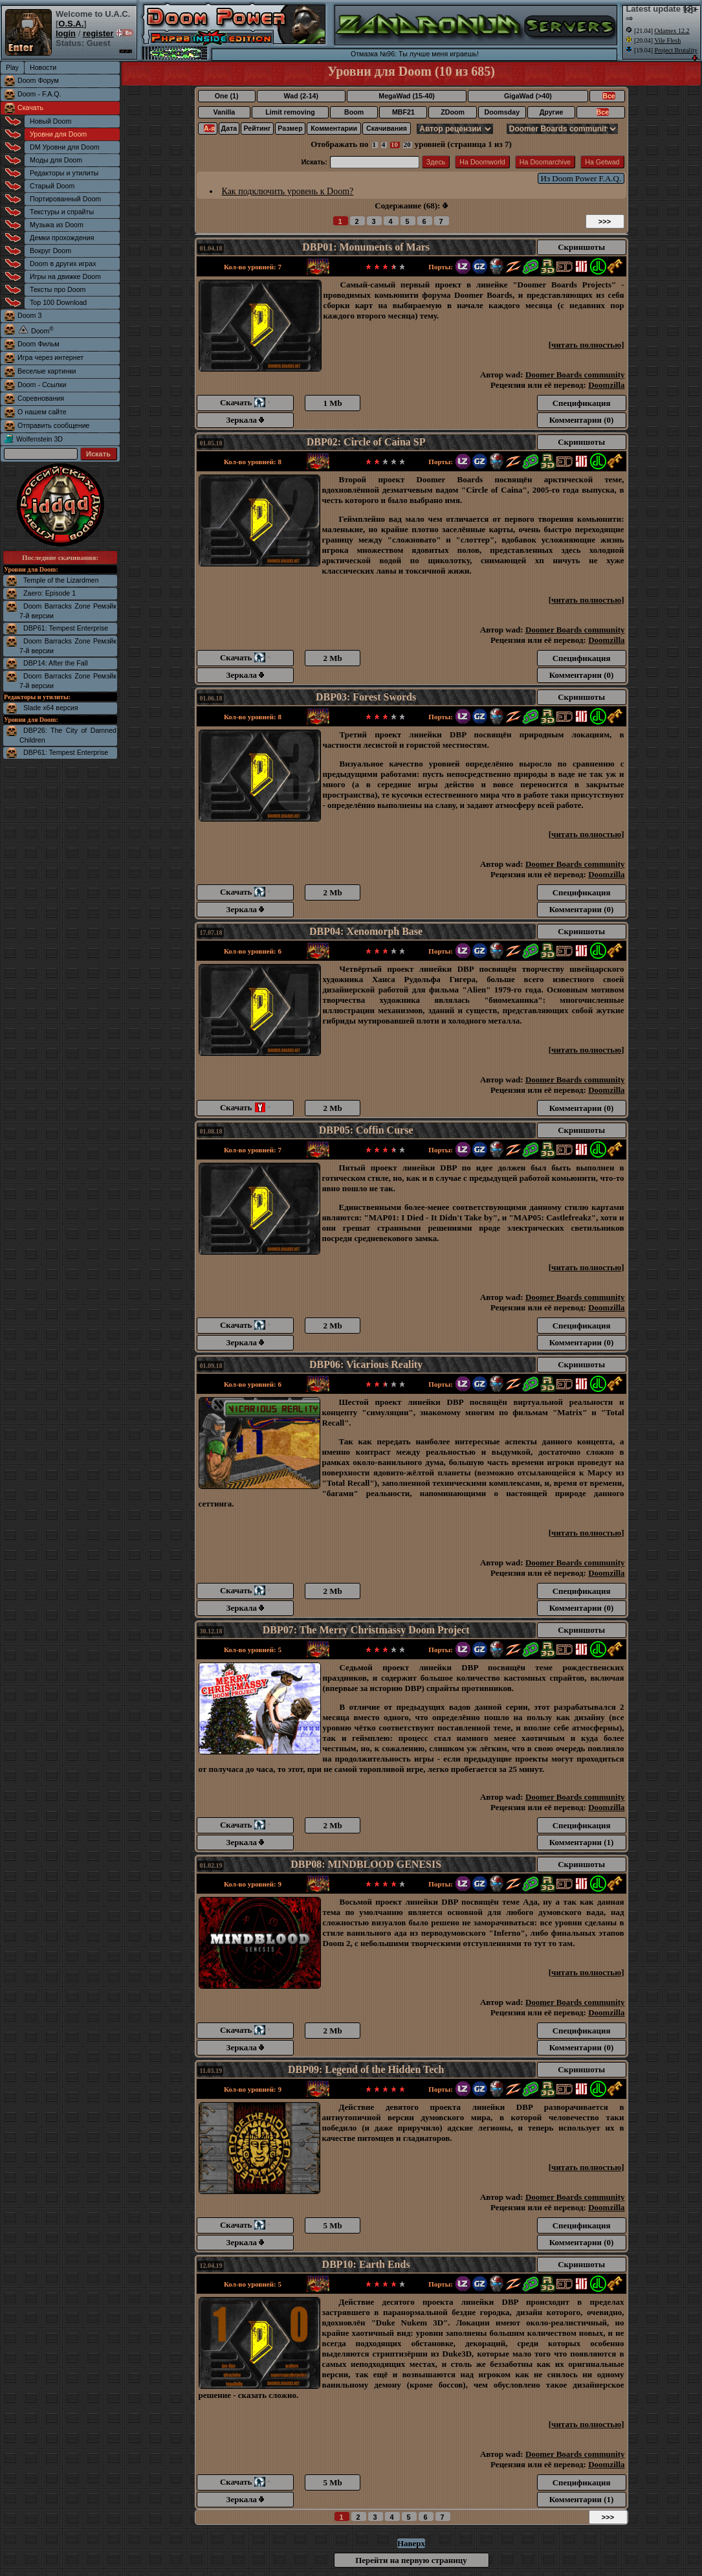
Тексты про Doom (57, 289)
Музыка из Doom (56, 225)
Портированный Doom (65, 199)
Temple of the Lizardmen (61, 580)
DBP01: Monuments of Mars (366, 246)
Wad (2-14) (301, 96)
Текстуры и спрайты (62, 212)
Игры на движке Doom (65, 276)
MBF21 (403, 112)
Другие (552, 112)
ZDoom (453, 112)
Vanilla (224, 112)
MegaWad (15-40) (406, 96)
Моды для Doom (56, 160)
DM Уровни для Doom (65, 147)
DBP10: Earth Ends (366, 2264)
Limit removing (289, 112)
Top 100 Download (58, 302)
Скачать (30, 107)
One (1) (227, 96)
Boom (354, 112)
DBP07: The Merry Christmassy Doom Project (366, 1629)
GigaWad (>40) (528, 96)
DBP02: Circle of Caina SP (366, 441)
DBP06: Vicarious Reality (365, 1364)
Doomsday (502, 112)
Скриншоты (581, 247)
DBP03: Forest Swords (366, 696)
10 (394, 144)
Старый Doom (52, 186)
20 (407, 144)
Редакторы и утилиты (64, 173)
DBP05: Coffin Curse (366, 1130)
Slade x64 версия (50, 707)
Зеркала (245, 420)
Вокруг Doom (50, 250)
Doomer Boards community (575, 374)
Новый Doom (50, 121)
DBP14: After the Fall (55, 663)
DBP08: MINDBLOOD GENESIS (366, 1864)
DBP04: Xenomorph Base (365, 931)
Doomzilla (606, 385)
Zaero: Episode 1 (49, 593)
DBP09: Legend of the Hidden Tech (366, 2069)
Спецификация (582, 403)
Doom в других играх (63, 263)
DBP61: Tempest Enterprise (65, 628)
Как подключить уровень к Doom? (288, 191)
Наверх (411, 2543)
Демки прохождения (62, 237)
